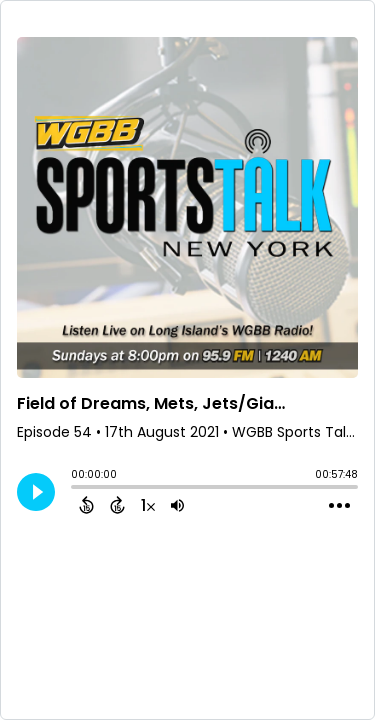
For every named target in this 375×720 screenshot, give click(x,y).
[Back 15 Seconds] (86, 505)
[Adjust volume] (177, 505)
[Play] (36, 492)
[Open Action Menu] (339, 506)
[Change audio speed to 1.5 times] (148, 505)
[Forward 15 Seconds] (117, 505)
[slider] (76, 489)
